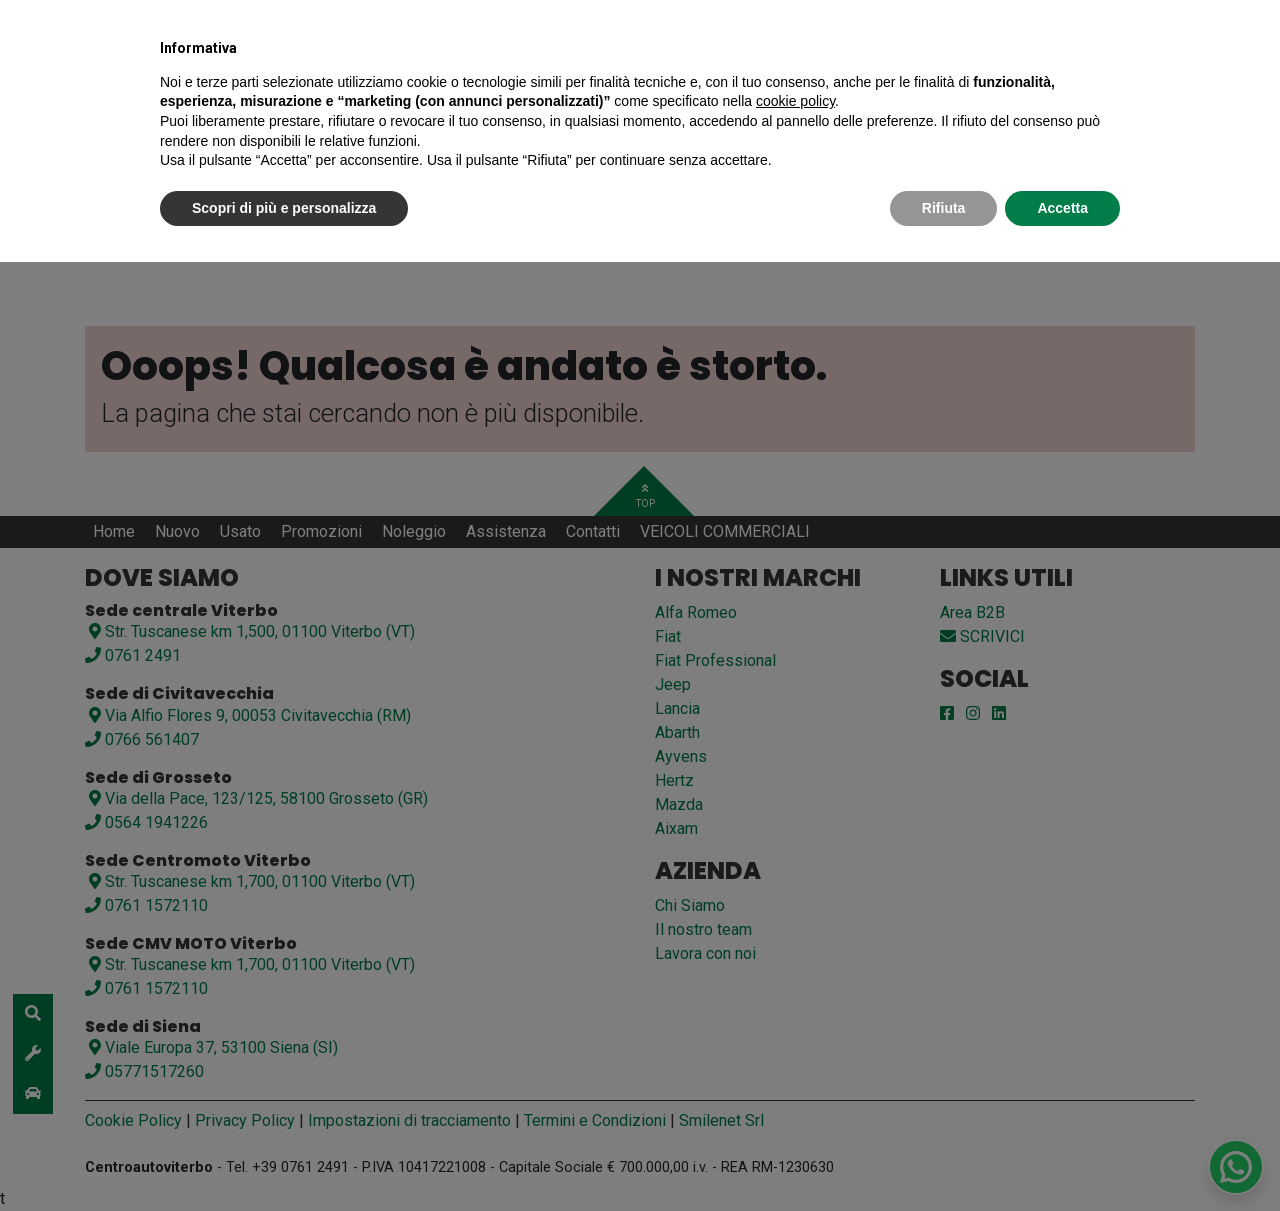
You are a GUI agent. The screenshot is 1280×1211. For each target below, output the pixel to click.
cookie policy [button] (795, 101)
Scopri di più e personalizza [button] (284, 208)
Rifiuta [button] (944, 208)
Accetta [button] (1062, 208)
